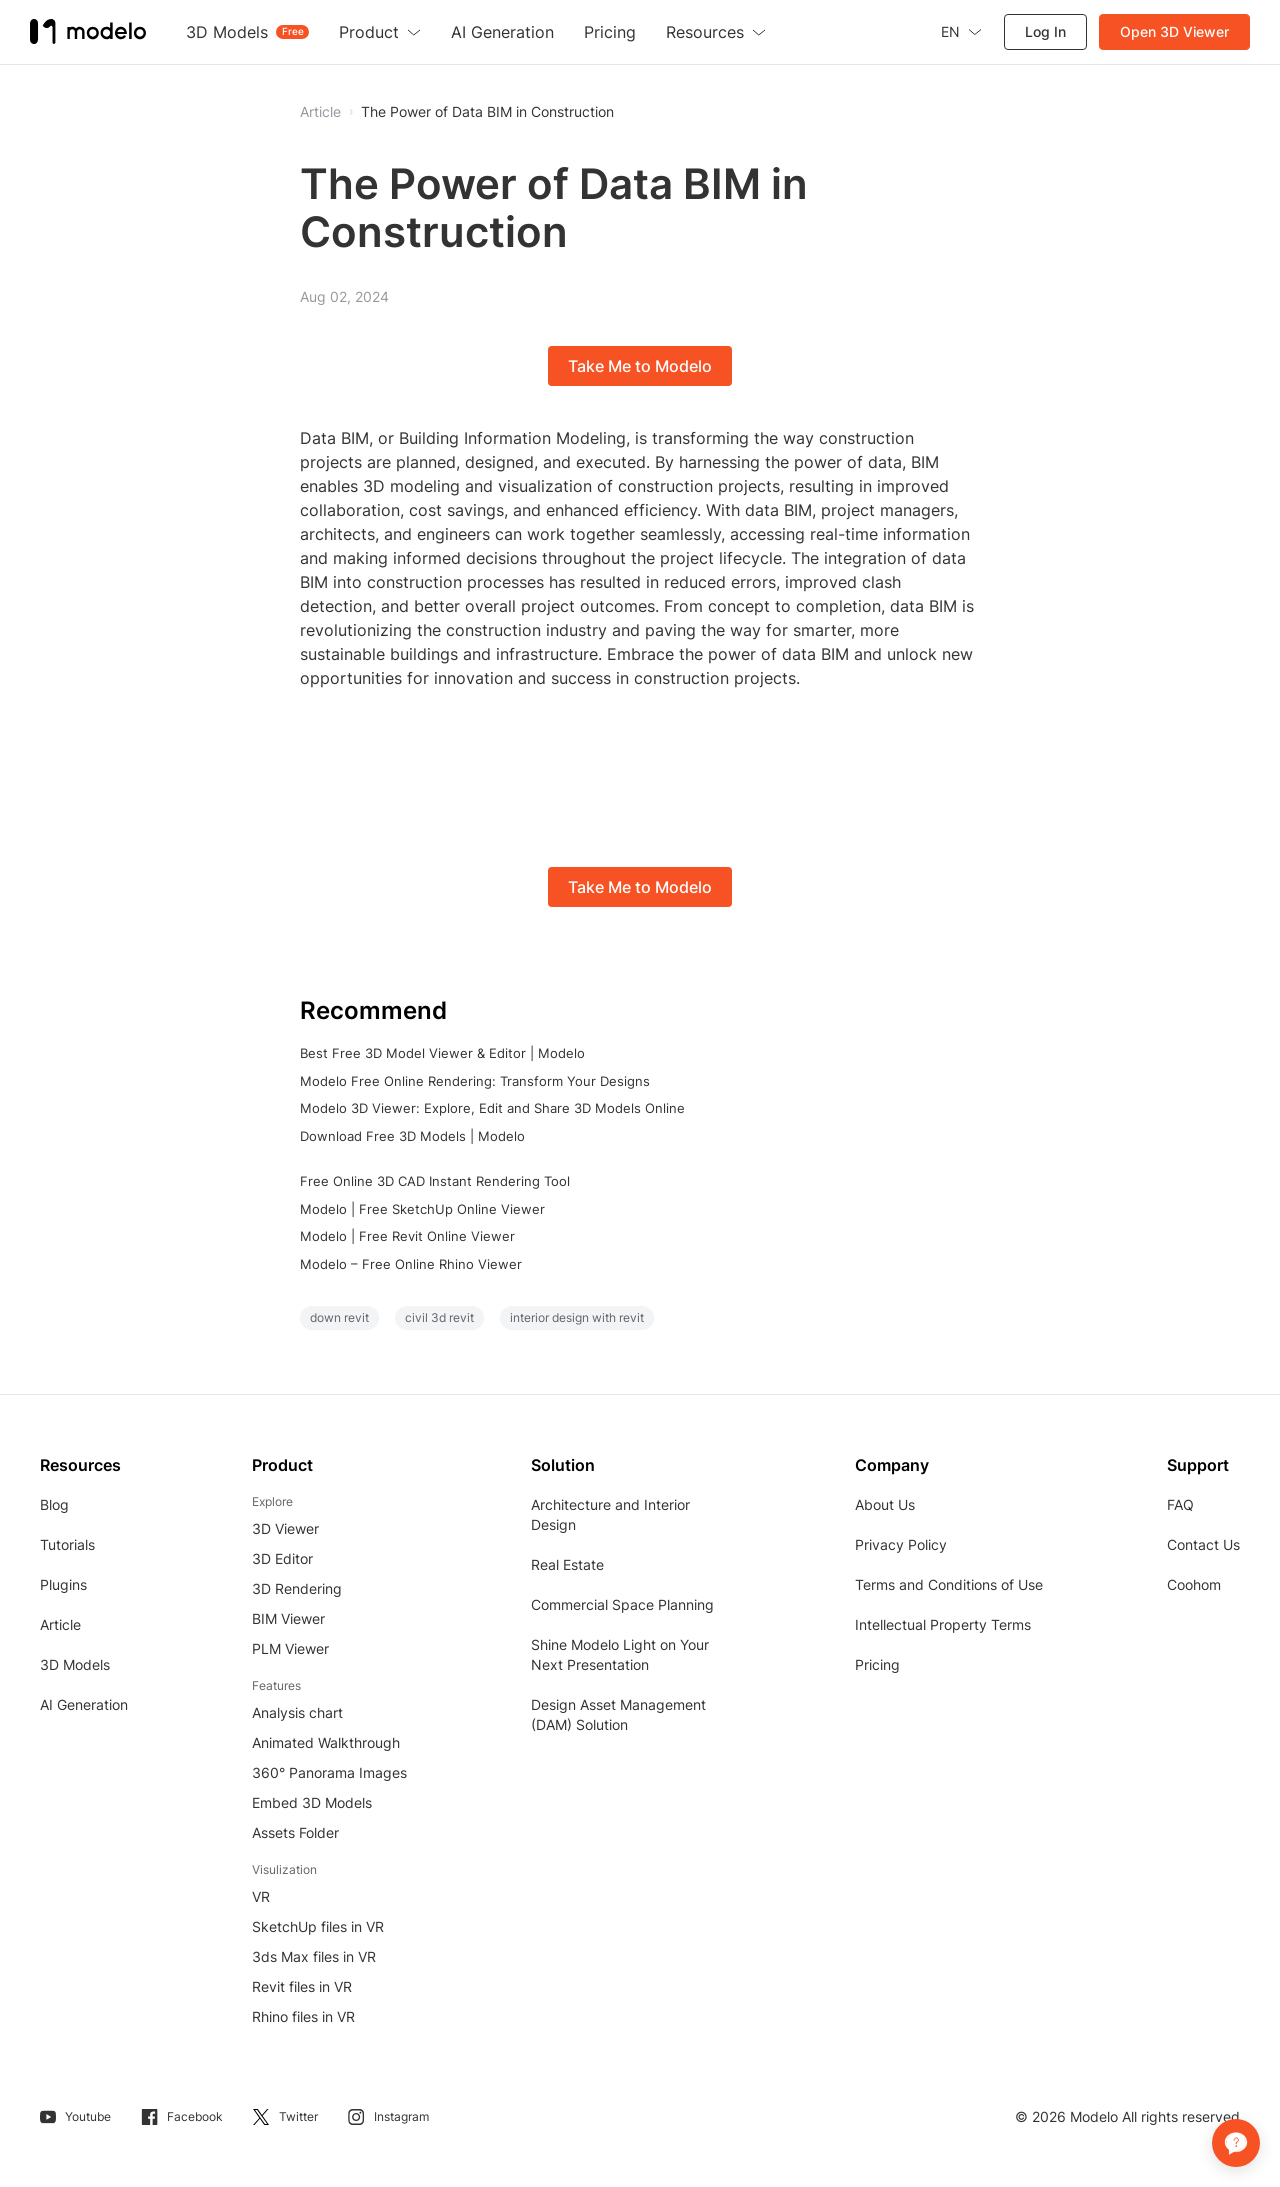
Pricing (877, 1664)
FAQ (1180, 1504)
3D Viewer (285, 1528)
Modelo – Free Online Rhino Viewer (411, 1264)
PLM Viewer (290, 1648)
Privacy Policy (901, 1544)
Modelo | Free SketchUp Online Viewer (422, 1209)
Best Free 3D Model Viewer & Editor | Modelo (442, 1053)
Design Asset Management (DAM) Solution (618, 1714)
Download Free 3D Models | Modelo (412, 1136)
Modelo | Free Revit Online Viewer (407, 1236)
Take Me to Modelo (640, 366)
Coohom (1194, 1584)
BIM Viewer (288, 1618)
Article (60, 1624)
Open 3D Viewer (1174, 31)
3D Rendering (297, 1588)
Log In (1045, 31)
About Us (885, 1504)
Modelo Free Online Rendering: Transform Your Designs (475, 1081)
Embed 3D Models (312, 1802)
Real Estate (567, 1564)
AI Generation (84, 1704)
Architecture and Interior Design (610, 1514)
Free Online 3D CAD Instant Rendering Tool (435, 1181)
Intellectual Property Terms (943, 1624)
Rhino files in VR (303, 2016)
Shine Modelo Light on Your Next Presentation (620, 1654)
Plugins (63, 1584)
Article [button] (320, 112)
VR (261, 1896)
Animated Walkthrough (326, 1742)
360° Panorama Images (329, 1772)
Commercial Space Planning (622, 1604)
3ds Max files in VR (314, 1956)
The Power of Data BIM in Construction (487, 112)
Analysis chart (297, 1712)
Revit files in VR (302, 1986)
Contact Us (1203, 1544)
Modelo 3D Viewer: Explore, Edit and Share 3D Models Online (492, 1108)
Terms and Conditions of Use (949, 1584)
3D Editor (282, 1558)
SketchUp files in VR (318, 1926)
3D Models (75, 1664)
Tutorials (67, 1544)
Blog (54, 1504)
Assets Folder (295, 1832)
